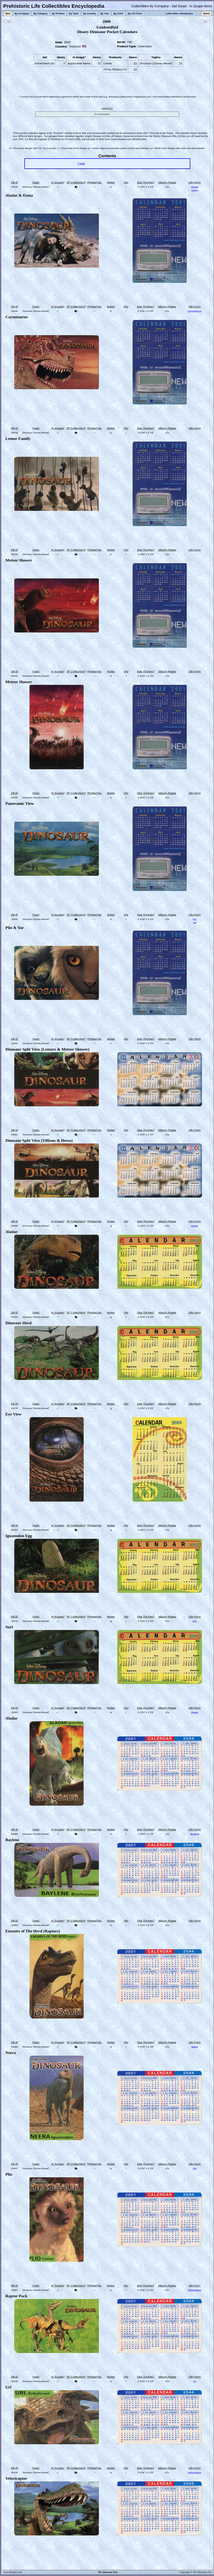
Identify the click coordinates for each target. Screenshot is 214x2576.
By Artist (118, 13)
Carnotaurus (194, 311)
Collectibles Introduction (179, 13)
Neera (194, 2046)
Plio (195, 919)
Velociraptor (194, 2290)
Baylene (194, 1834)
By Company (22, 13)
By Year (104, 13)
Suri (195, 1621)
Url (194, 2381)
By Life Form (135, 13)
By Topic (74, 13)
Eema (194, 190)
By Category (40, 13)
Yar (194, 922)
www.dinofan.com (13, 2572)
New (7, 13)
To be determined (102, 114)
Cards (81, 163)
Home (206, 13)
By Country (89, 13)
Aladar (194, 187)
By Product (58, 13)
